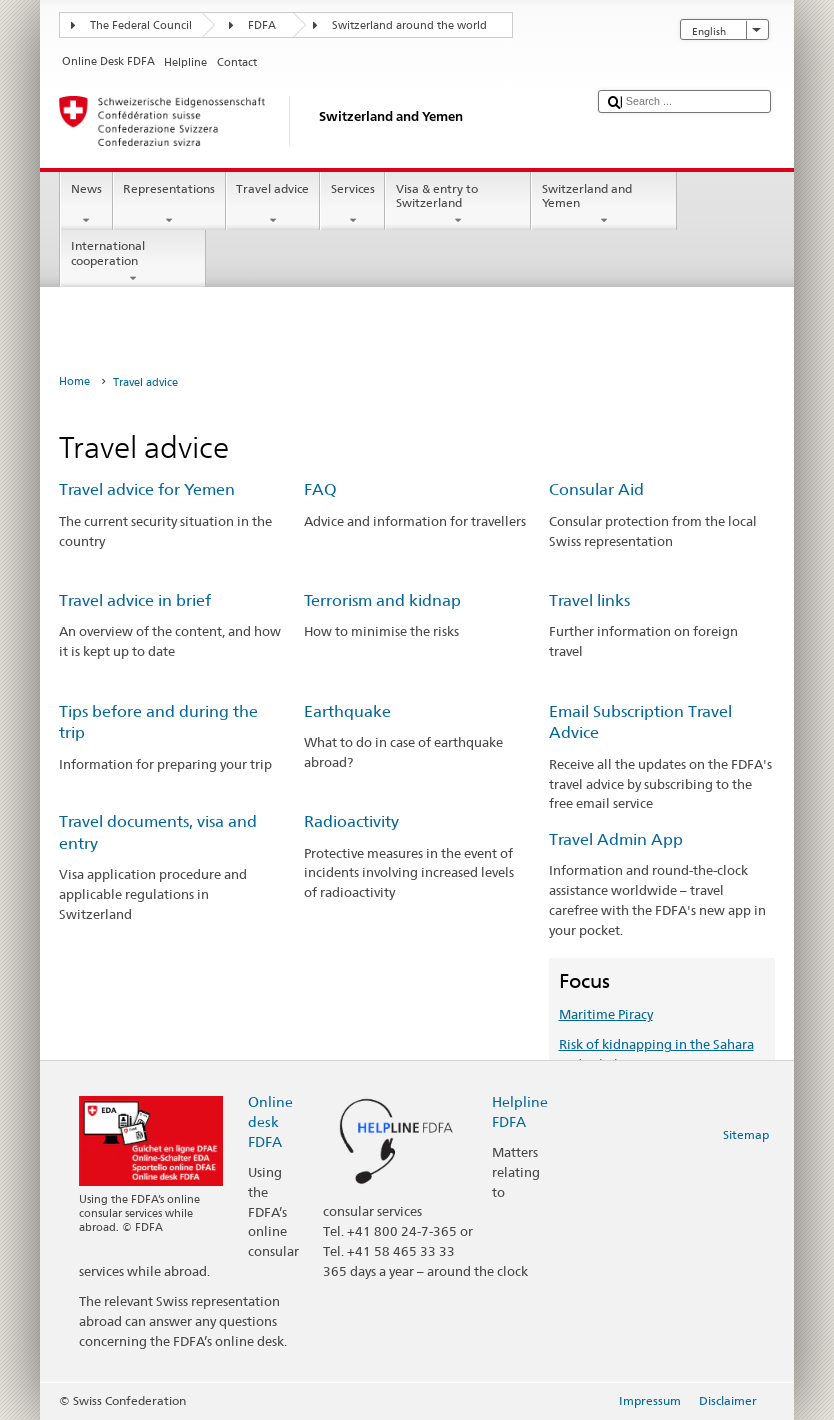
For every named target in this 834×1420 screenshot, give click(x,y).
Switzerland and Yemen (604, 205)
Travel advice (273, 205)
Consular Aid (596, 489)
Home (74, 381)
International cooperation (133, 262)
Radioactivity (351, 821)
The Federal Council (141, 25)
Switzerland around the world (409, 25)
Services (352, 205)
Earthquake (347, 711)
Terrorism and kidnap (382, 600)
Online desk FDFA (270, 1121)
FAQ (320, 489)
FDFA (262, 25)
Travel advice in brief (135, 600)
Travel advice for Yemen (147, 489)
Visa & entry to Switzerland (458, 205)
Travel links (589, 600)
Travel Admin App (616, 839)
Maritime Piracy (606, 1014)
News (86, 205)
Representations (169, 205)
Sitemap (746, 1134)
